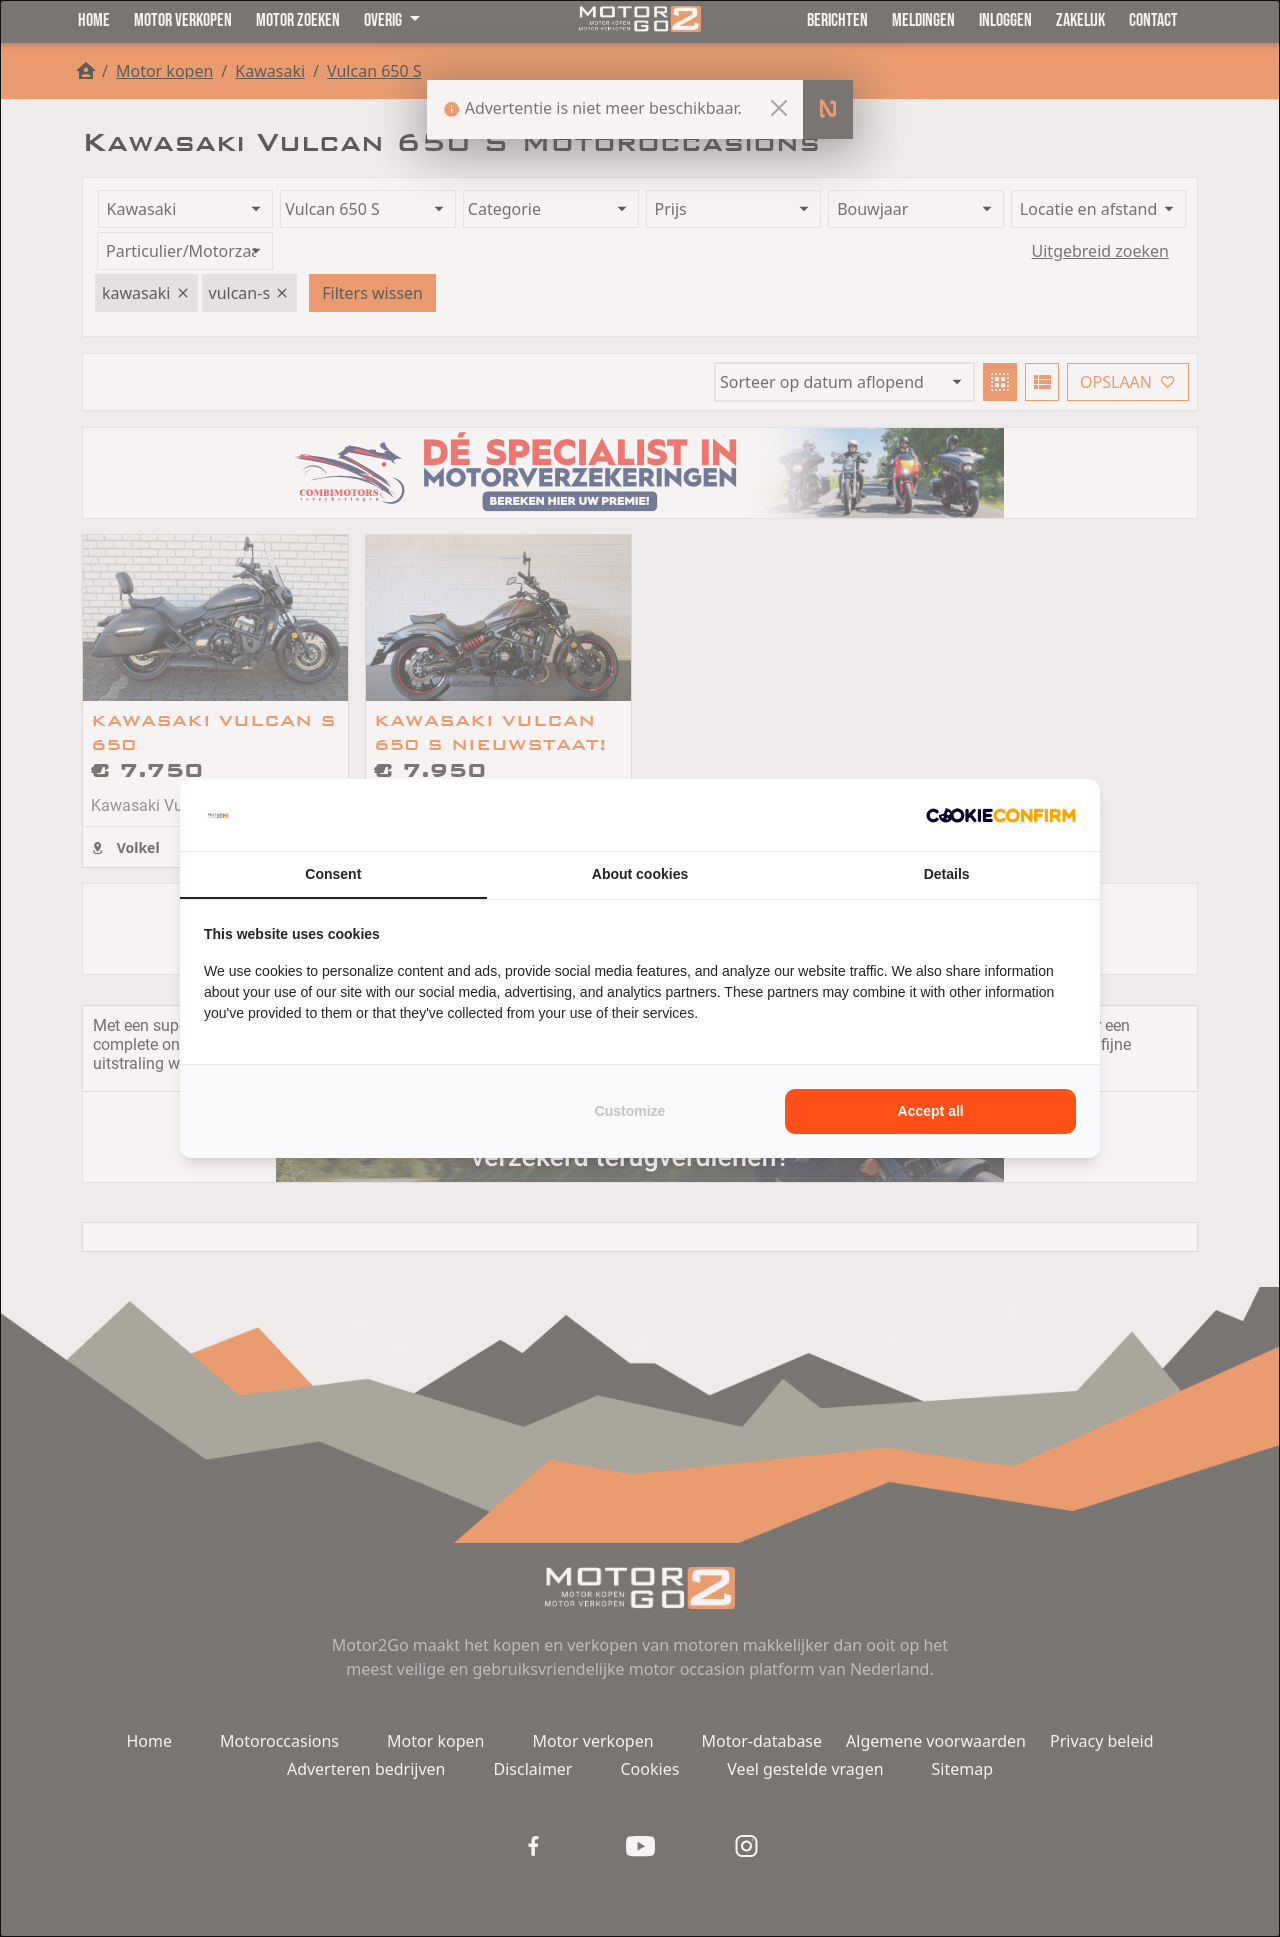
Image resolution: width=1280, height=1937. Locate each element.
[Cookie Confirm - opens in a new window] (1001, 815)
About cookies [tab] (640, 874)
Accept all (931, 1111)
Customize (630, 1111)
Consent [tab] (333, 874)
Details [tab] (947, 874)
